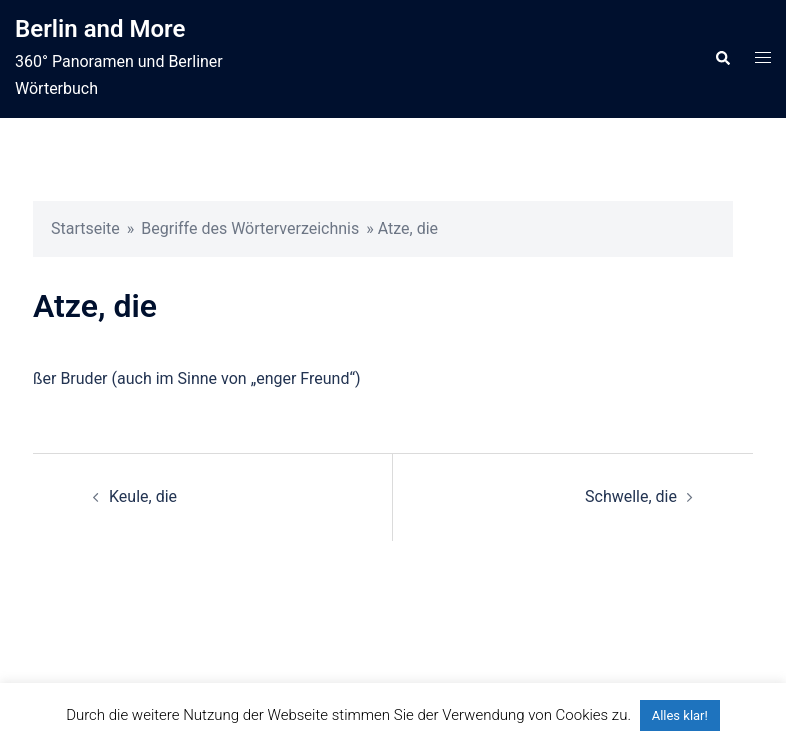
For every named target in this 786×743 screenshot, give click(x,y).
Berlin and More (100, 29)
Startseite (85, 228)
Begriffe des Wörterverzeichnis (250, 228)
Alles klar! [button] (680, 715)
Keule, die (143, 496)
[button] (722, 59)
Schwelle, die (631, 496)
